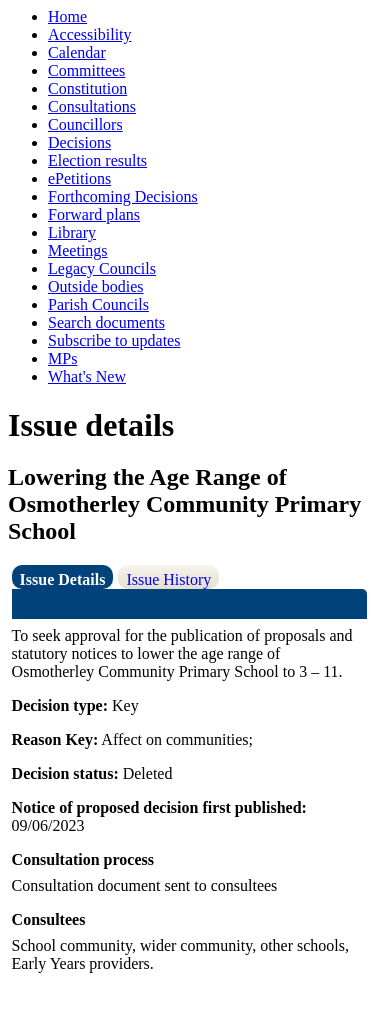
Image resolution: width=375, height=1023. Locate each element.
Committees (86, 70)
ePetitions (79, 178)
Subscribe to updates (114, 340)
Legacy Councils (102, 268)
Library (72, 232)
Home (67, 16)
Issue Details (63, 579)
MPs (62, 358)
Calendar (77, 52)
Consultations (92, 106)
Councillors (85, 124)
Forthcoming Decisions (123, 196)
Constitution (87, 88)
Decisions (79, 142)
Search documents (106, 322)
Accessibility (90, 34)
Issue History (168, 579)
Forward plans (94, 214)
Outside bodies (96, 286)
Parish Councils (98, 304)
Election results (97, 160)
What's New (87, 376)
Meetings (78, 250)
